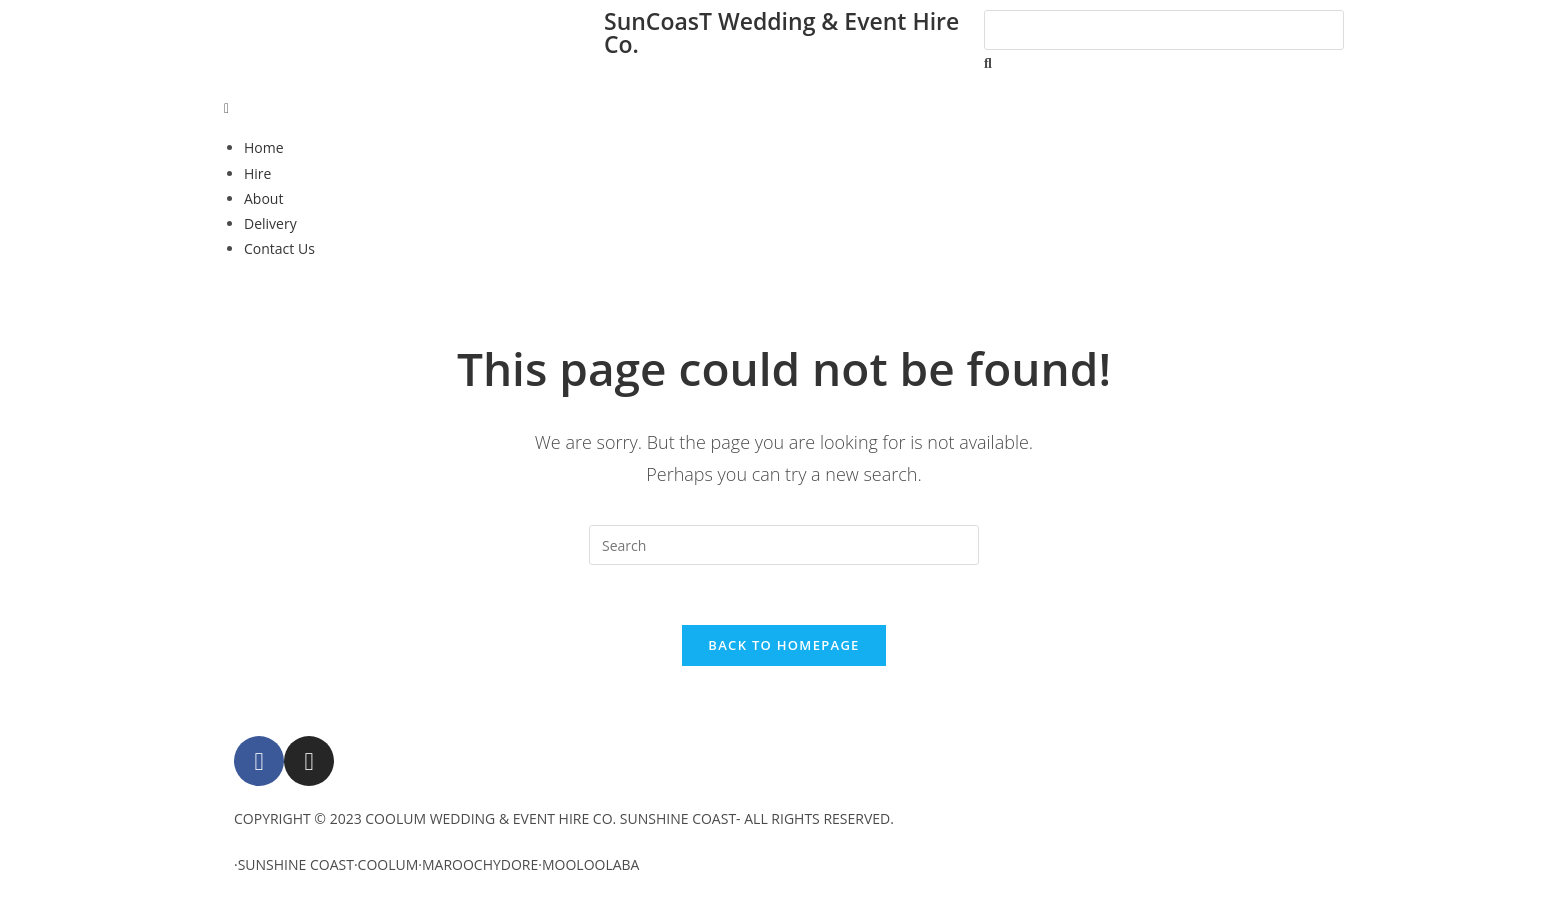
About (263, 198)
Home (264, 147)
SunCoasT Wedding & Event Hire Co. (781, 32)
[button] (784, 107)
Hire (257, 173)
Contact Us (279, 248)
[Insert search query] (784, 545)
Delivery (270, 223)
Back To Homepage (783, 645)
